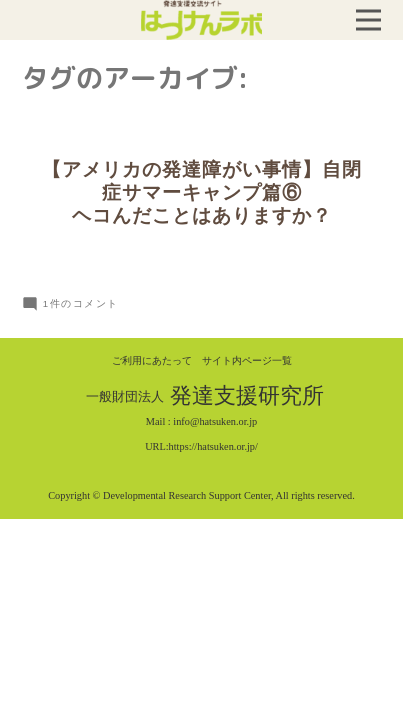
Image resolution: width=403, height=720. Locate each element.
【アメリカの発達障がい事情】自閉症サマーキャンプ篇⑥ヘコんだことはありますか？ (202, 192)
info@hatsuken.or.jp (215, 421)
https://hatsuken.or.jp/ (213, 446)
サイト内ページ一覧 (247, 360)
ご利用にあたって (152, 360)
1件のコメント (81, 303)
